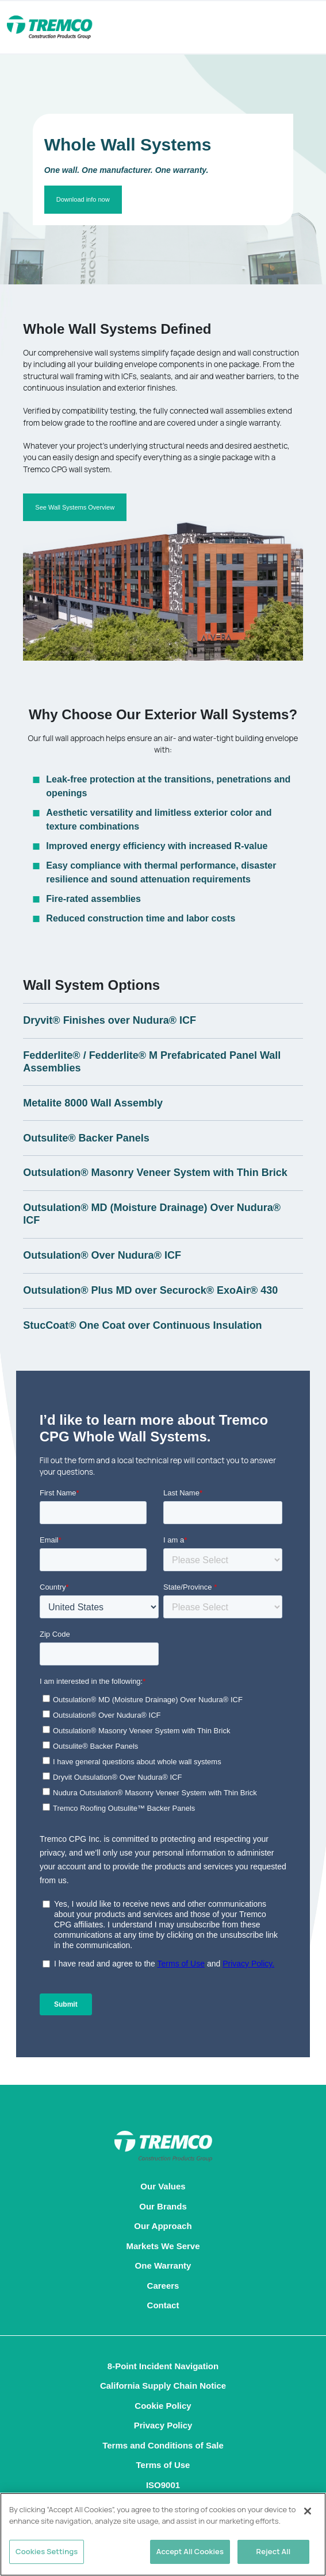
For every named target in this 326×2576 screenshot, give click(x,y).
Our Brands (163, 2206)
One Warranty (163, 2265)
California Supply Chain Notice (163, 2385)
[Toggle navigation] (291, 27)
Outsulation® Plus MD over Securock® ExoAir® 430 (150, 1290)
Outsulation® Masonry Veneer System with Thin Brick (155, 1172)
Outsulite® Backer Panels (86, 1138)
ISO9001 (163, 2485)
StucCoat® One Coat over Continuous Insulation (142, 1325)
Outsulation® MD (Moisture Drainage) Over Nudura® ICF (152, 1214)
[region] (163, 2534)
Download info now (83, 199)
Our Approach (162, 2226)
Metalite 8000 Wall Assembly (93, 1103)
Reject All (273, 2551)
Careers (163, 2285)
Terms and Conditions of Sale (163, 2445)
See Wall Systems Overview (74, 507)
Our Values (162, 2186)
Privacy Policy (163, 2425)
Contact (163, 2305)
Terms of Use (163, 2465)
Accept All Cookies (190, 2551)
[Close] (307, 2511)
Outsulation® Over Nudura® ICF (102, 1255)
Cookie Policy (163, 2406)
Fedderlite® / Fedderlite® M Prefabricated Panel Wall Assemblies (152, 1062)
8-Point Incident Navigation (163, 2366)
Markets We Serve (163, 2246)
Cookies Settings (47, 2551)
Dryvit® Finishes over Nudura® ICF (109, 1020)
